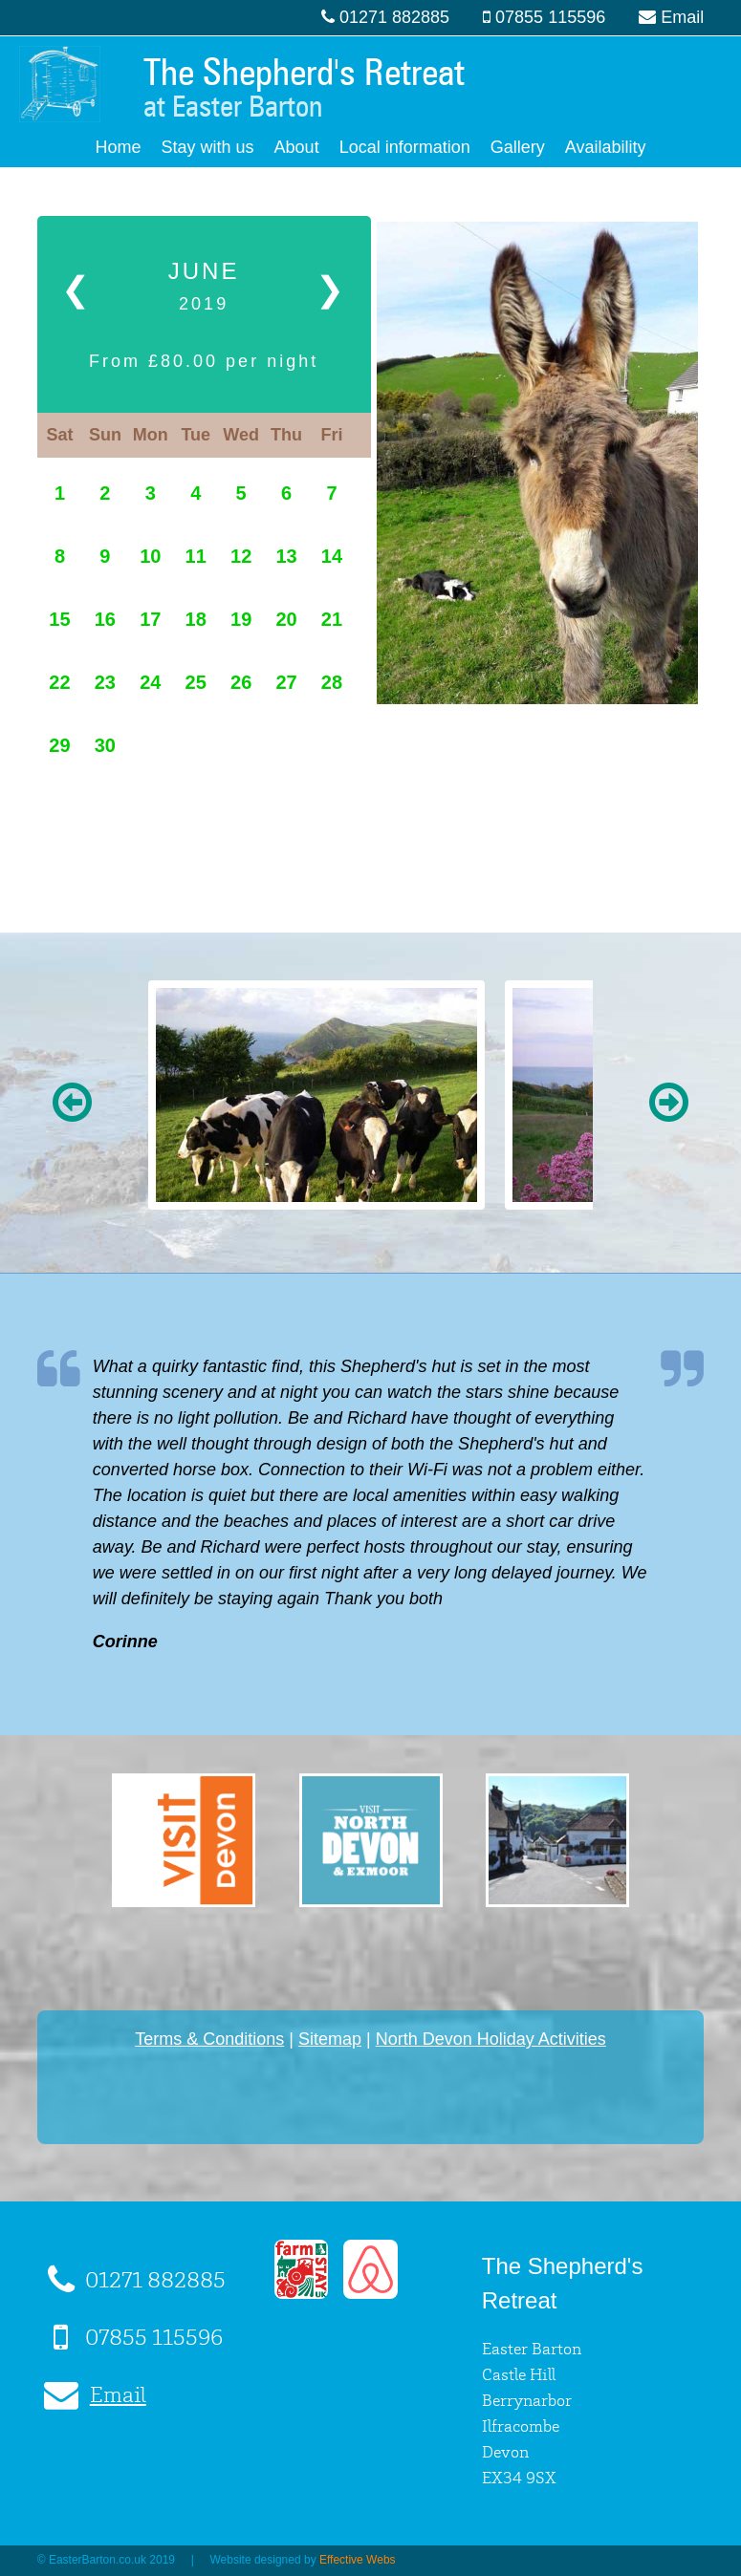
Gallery (517, 147)
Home (119, 147)
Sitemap (329, 2039)
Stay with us (208, 147)
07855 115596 (550, 17)
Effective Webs (357, 2559)
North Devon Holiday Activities (491, 2039)
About (296, 147)
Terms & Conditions (209, 2039)
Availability (605, 147)
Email (682, 17)
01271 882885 (394, 17)
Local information (404, 147)
